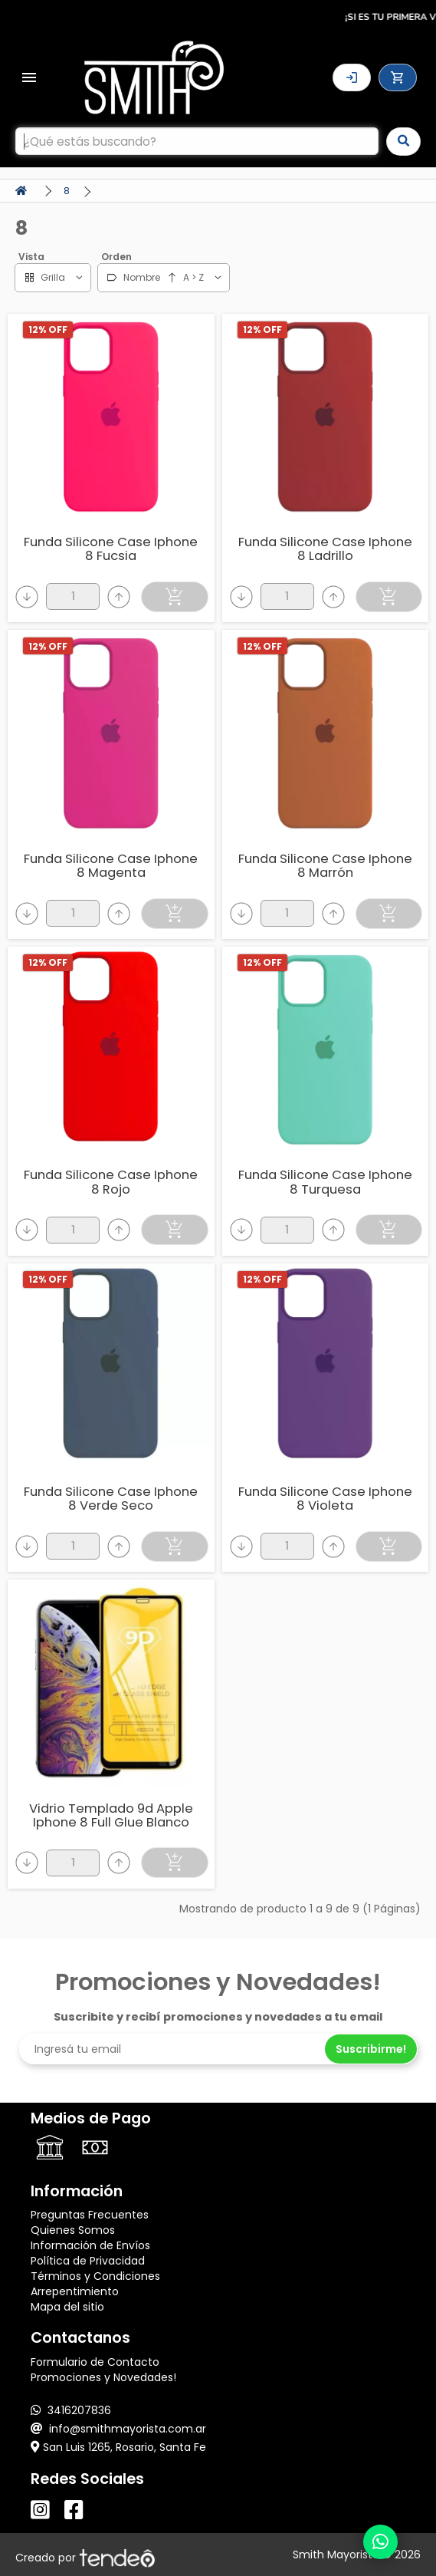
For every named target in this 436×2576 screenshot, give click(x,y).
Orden (116, 256)
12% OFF (47, 329)
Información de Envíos (90, 2245)
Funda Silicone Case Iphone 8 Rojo (111, 1181)
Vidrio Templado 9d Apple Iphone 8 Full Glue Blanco (111, 1815)
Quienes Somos (73, 2230)
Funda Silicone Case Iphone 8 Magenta (111, 865)
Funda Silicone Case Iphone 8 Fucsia (111, 549)
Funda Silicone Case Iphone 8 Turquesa (325, 1181)
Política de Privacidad (88, 2260)
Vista (31, 256)
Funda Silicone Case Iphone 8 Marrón (325, 865)
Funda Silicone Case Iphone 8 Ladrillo (325, 549)
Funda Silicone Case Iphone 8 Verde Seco (111, 1498)
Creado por (85, 2557)
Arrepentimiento (75, 2291)
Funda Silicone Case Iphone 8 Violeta (325, 1498)
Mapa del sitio (67, 2306)
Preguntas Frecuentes (90, 2214)
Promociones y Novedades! (103, 2377)
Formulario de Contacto (95, 2362)
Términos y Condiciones (95, 2276)
